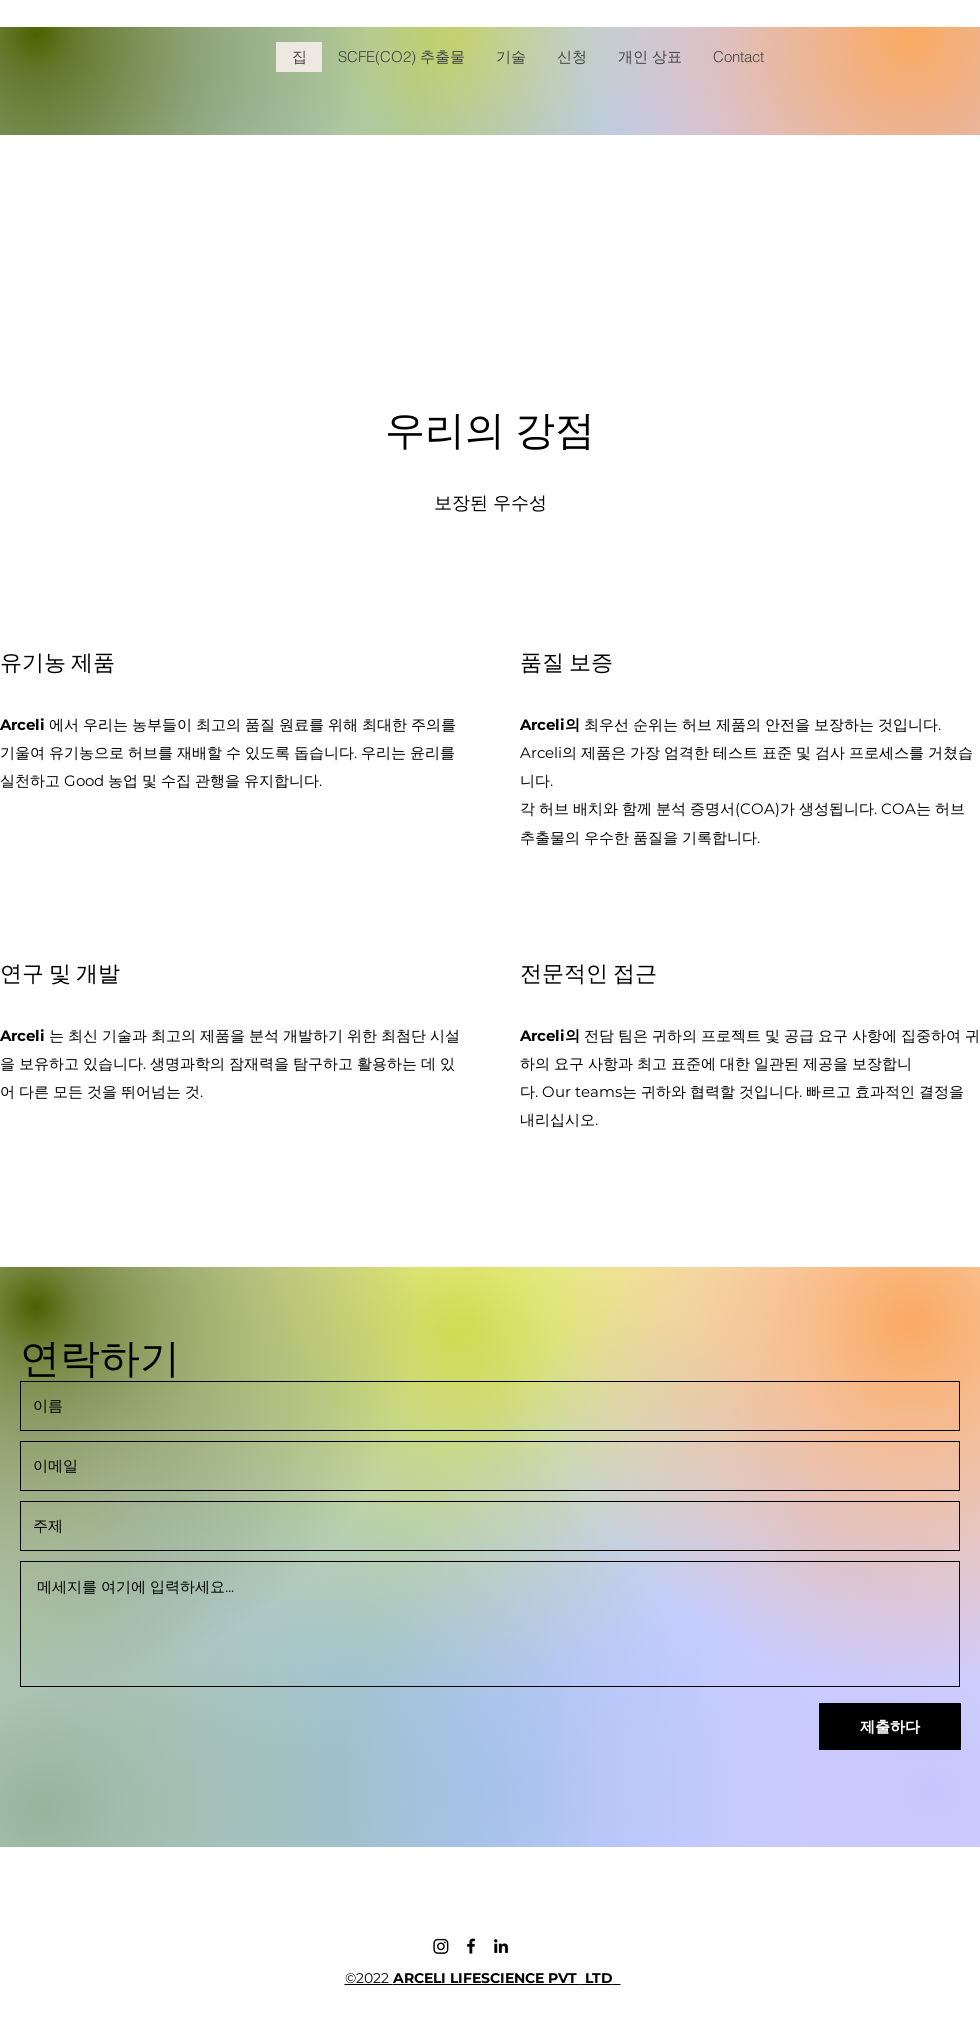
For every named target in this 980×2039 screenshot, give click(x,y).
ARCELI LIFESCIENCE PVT (487, 1978)
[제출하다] (890, 1726)
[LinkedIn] (501, 1946)
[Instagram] (441, 1946)
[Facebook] (471, 1946)
